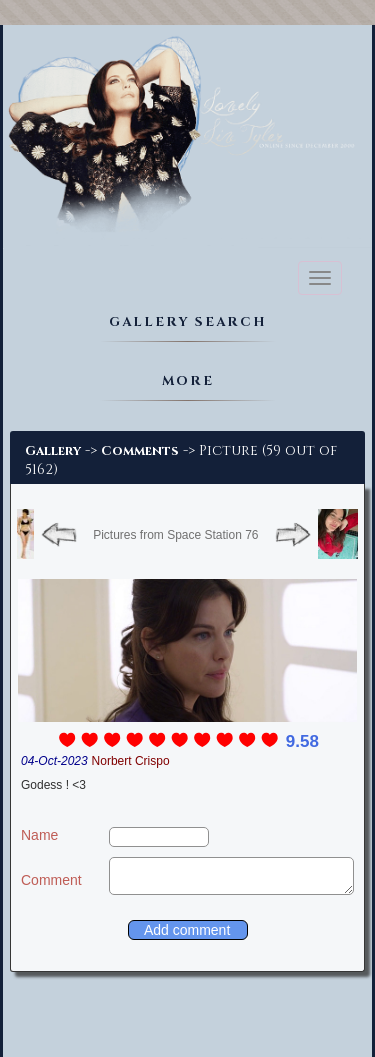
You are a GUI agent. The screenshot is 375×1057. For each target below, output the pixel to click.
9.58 (302, 741)
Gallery (53, 451)
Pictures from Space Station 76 (175, 535)
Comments (140, 451)
